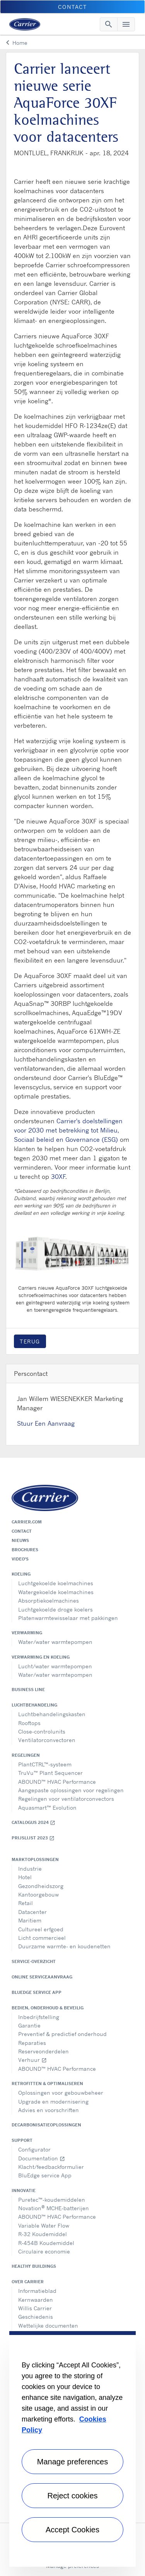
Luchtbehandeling (34, 1705)
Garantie (29, 2025)
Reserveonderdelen (43, 2051)
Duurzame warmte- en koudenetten (64, 1946)
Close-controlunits (41, 1731)
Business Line (28, 1689)
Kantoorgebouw (38, 1894)
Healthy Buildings (34, 2266)
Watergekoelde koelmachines (56, 1592)
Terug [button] (30, 1341)
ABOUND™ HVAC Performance (57, 1781)
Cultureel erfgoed (40, 1929)
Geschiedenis (35, 2316)
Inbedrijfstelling (38, 2017)
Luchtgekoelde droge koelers (55, 1609)
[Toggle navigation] (109, 24)
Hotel (25, 1877)
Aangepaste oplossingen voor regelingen (71, 1790)
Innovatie (24, 2190)
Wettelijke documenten (48, 2325)
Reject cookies (72, 2495)
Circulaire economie (44, 2251)
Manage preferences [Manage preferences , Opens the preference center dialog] (72, 2461)
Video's (20, 1559)
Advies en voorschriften (48, 2110)
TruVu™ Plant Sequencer (50, 1772)
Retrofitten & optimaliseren (47, 2083)
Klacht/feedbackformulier (51, 2166)
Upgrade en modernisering (53, 2101)
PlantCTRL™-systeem (45, 1764)
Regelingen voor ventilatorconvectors (66, 1798)
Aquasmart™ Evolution (47, 1807)
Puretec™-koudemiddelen (51, 2199)
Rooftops (29, 1723)
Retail (25, 1903)
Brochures (25, 1549)
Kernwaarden (35, 2299)
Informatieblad (37, 2290)
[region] (72, 2449)
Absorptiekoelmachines (48, 1600)
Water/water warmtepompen (55, 1642)
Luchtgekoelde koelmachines (55, 1583)
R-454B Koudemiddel (46, 2243)
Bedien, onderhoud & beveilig (48, 2008)
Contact (22, 1531)
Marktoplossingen (35, 1859)
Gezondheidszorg (40, 1886)
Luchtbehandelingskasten (51, 1714)
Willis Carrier (35, 2308)
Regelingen (26, 1755)
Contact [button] (72, 6)
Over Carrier (28, 2281)
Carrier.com (27, 1522)
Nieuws (20, 1540)
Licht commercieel (42, 1937)
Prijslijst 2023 (33, 1838)
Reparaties (32, 2042)
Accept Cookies (72, 2529)
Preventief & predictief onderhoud (62, 2034)
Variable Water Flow (43, 2225)
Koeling (21, 1574)
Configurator (34, 2149)
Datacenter (32, 1912)
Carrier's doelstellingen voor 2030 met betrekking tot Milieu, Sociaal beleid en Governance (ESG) (68, 1130)
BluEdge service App (36, 1992)
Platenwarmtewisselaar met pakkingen (68, 1618)
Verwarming (27, 1632)
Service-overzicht (34, 1961)
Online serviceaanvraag (42, 1977)
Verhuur (32, 2059)
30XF (58, 1176)
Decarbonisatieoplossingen (46, 2125)
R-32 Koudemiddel (42, 2234)
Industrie (30, 1868)
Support (22, 2140)
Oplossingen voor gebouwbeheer (60, 2092)
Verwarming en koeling (41, 1657)
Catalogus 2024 (33, 1822)
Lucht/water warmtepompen (55, 1666)
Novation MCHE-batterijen (53, 2207)
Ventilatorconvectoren (46, 1740)
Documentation (41, 2158)
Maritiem (29, 1920)
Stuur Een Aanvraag (46, 1423)
